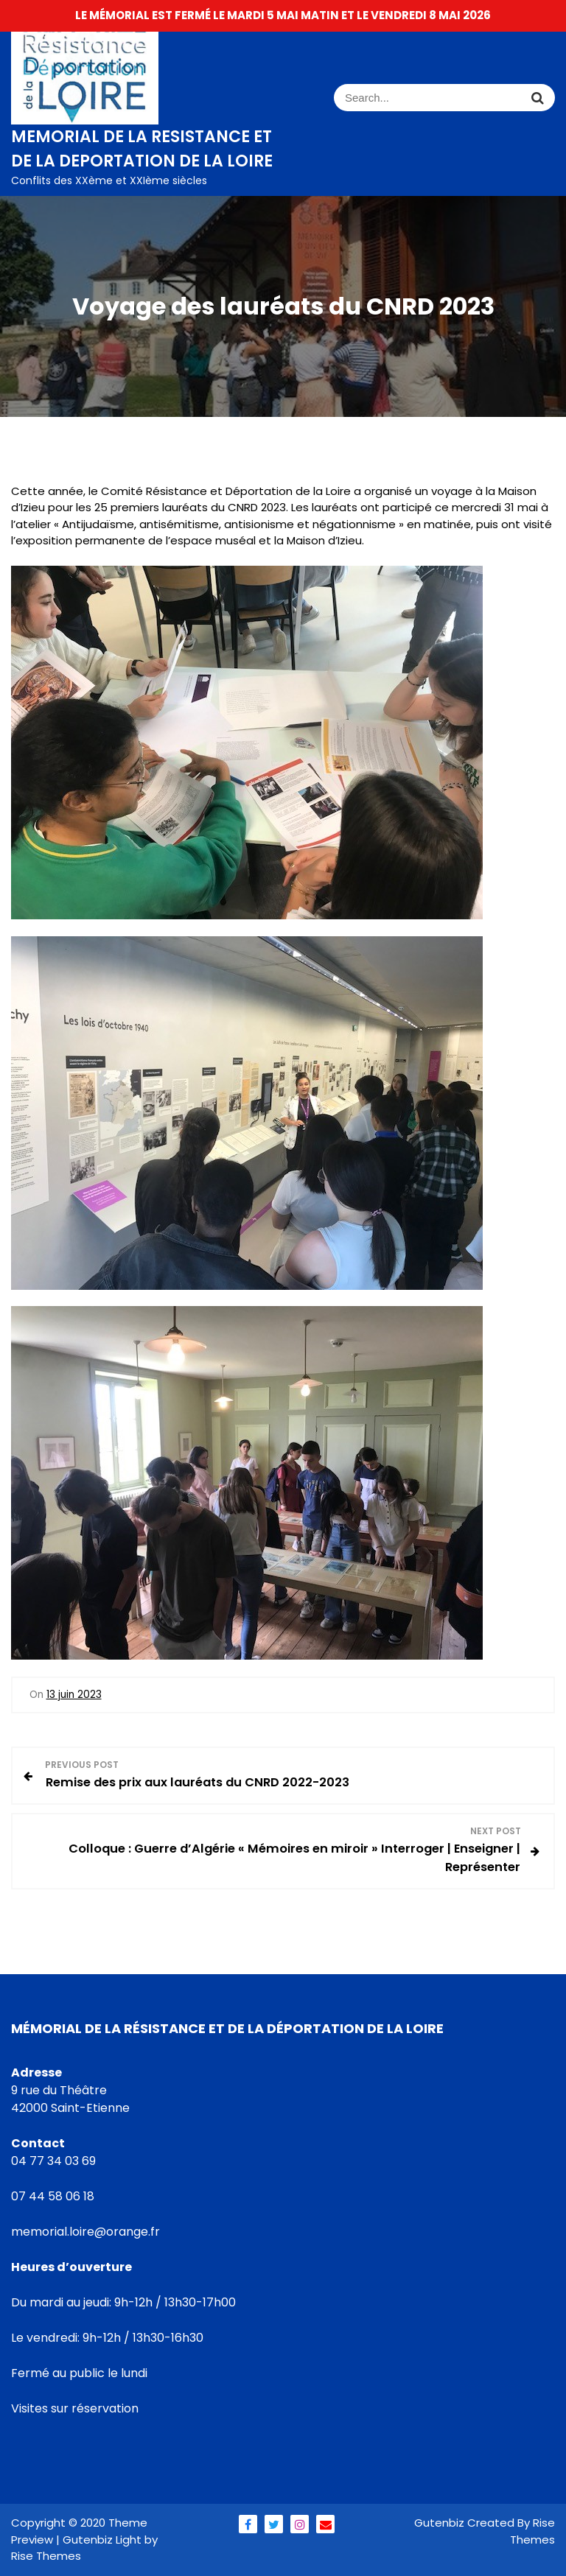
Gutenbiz (440, 2522)
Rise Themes (532, 2531)
